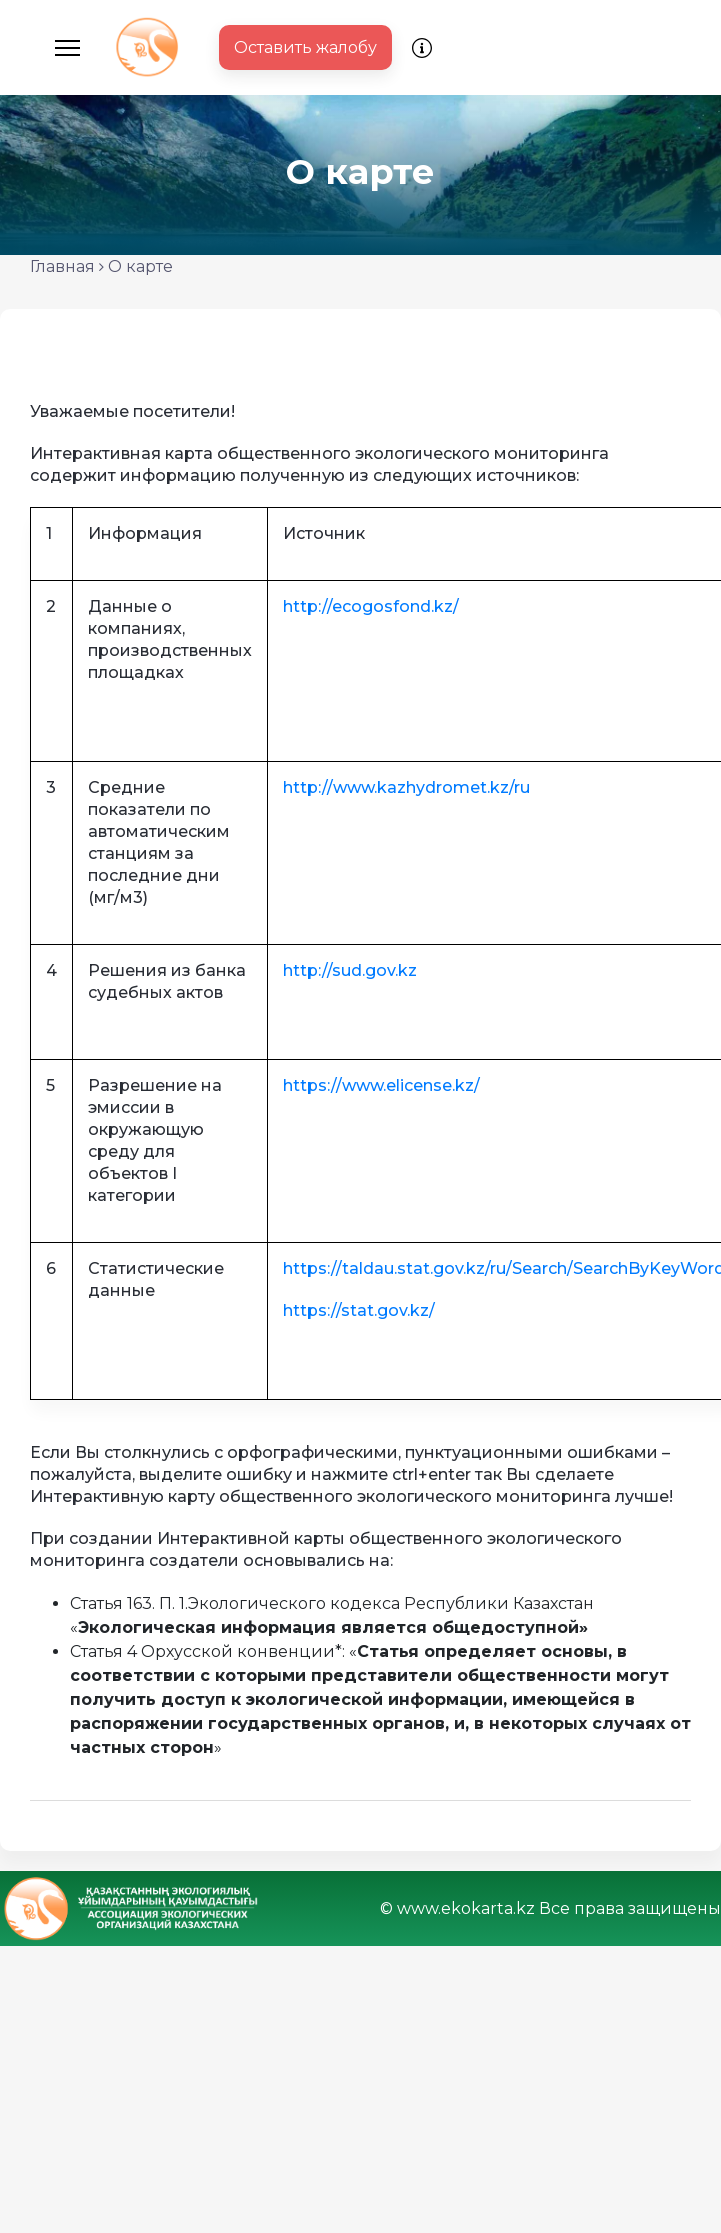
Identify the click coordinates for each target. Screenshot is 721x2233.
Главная (62, 266)
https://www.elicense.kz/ (381, 1085)
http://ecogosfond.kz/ (371, 606)
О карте (140, 266)
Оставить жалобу (305, 47)
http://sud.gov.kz (350, 970)
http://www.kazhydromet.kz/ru (406, 787)
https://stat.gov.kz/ (359, 1310)
